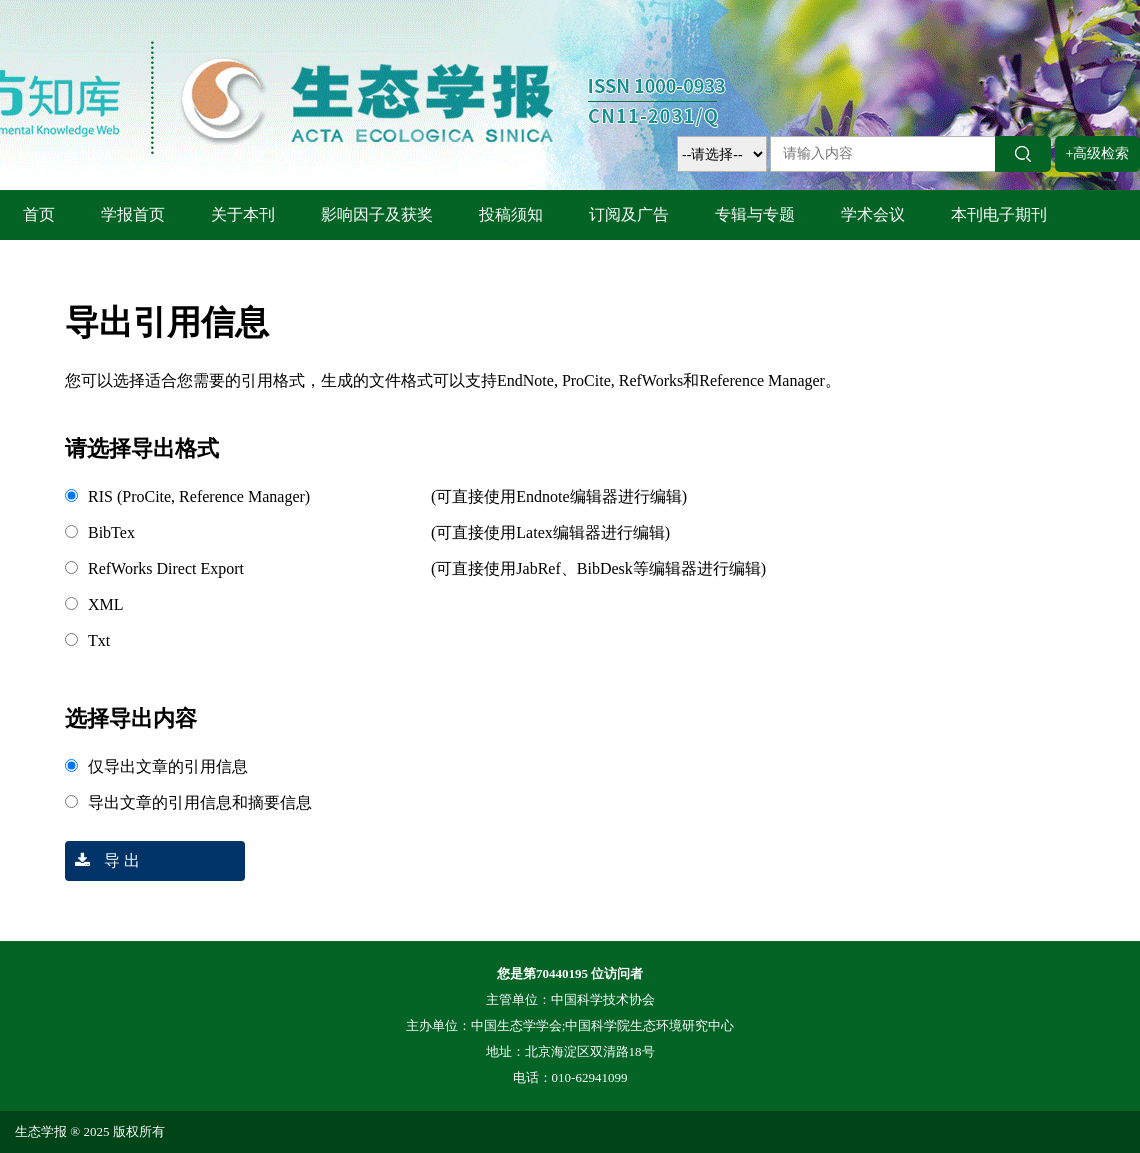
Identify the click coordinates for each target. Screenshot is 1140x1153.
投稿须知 (511, 214)
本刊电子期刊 (999, 214)
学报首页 (133, 214)
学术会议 (873, 214)
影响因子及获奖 (377, 214)
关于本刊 (243, 214)
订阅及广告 (629, 214)
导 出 (102, 860)
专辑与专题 (755, 214)
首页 (39, 214)
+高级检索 (1098, 153)
